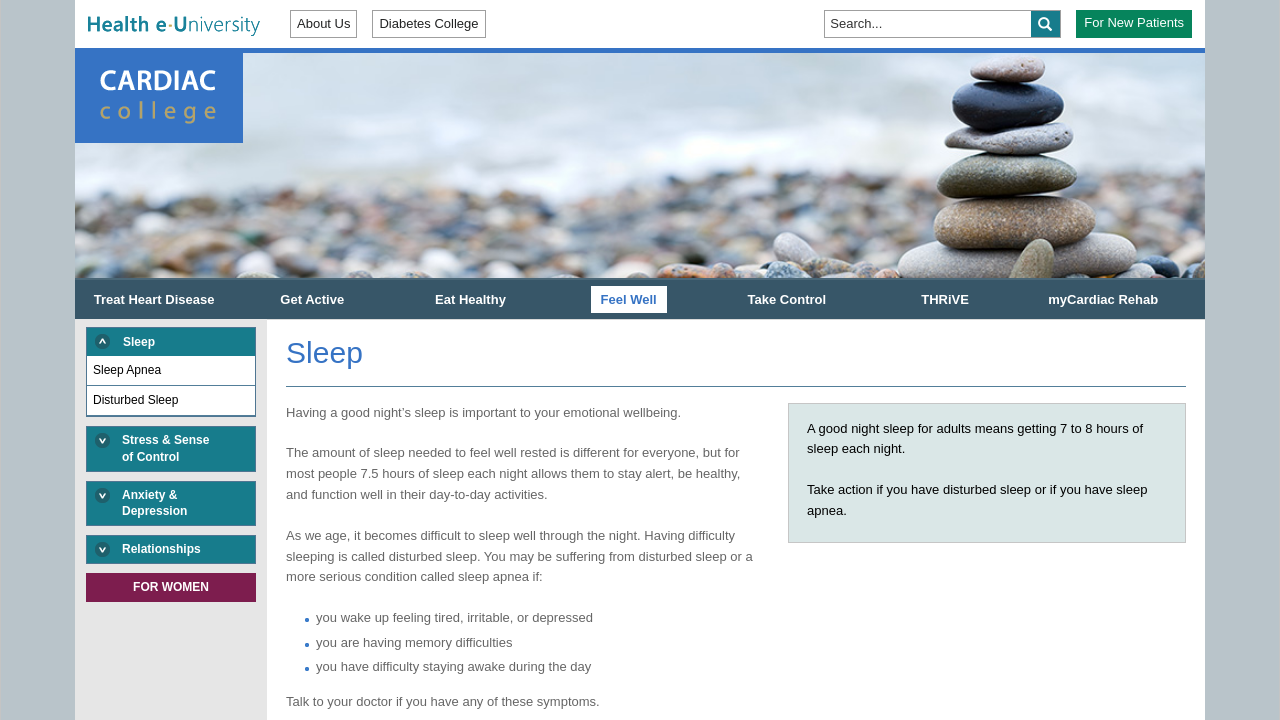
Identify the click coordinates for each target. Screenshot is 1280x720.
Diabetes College (428, 23)
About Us (323, 23)
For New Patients (1134, 22)
